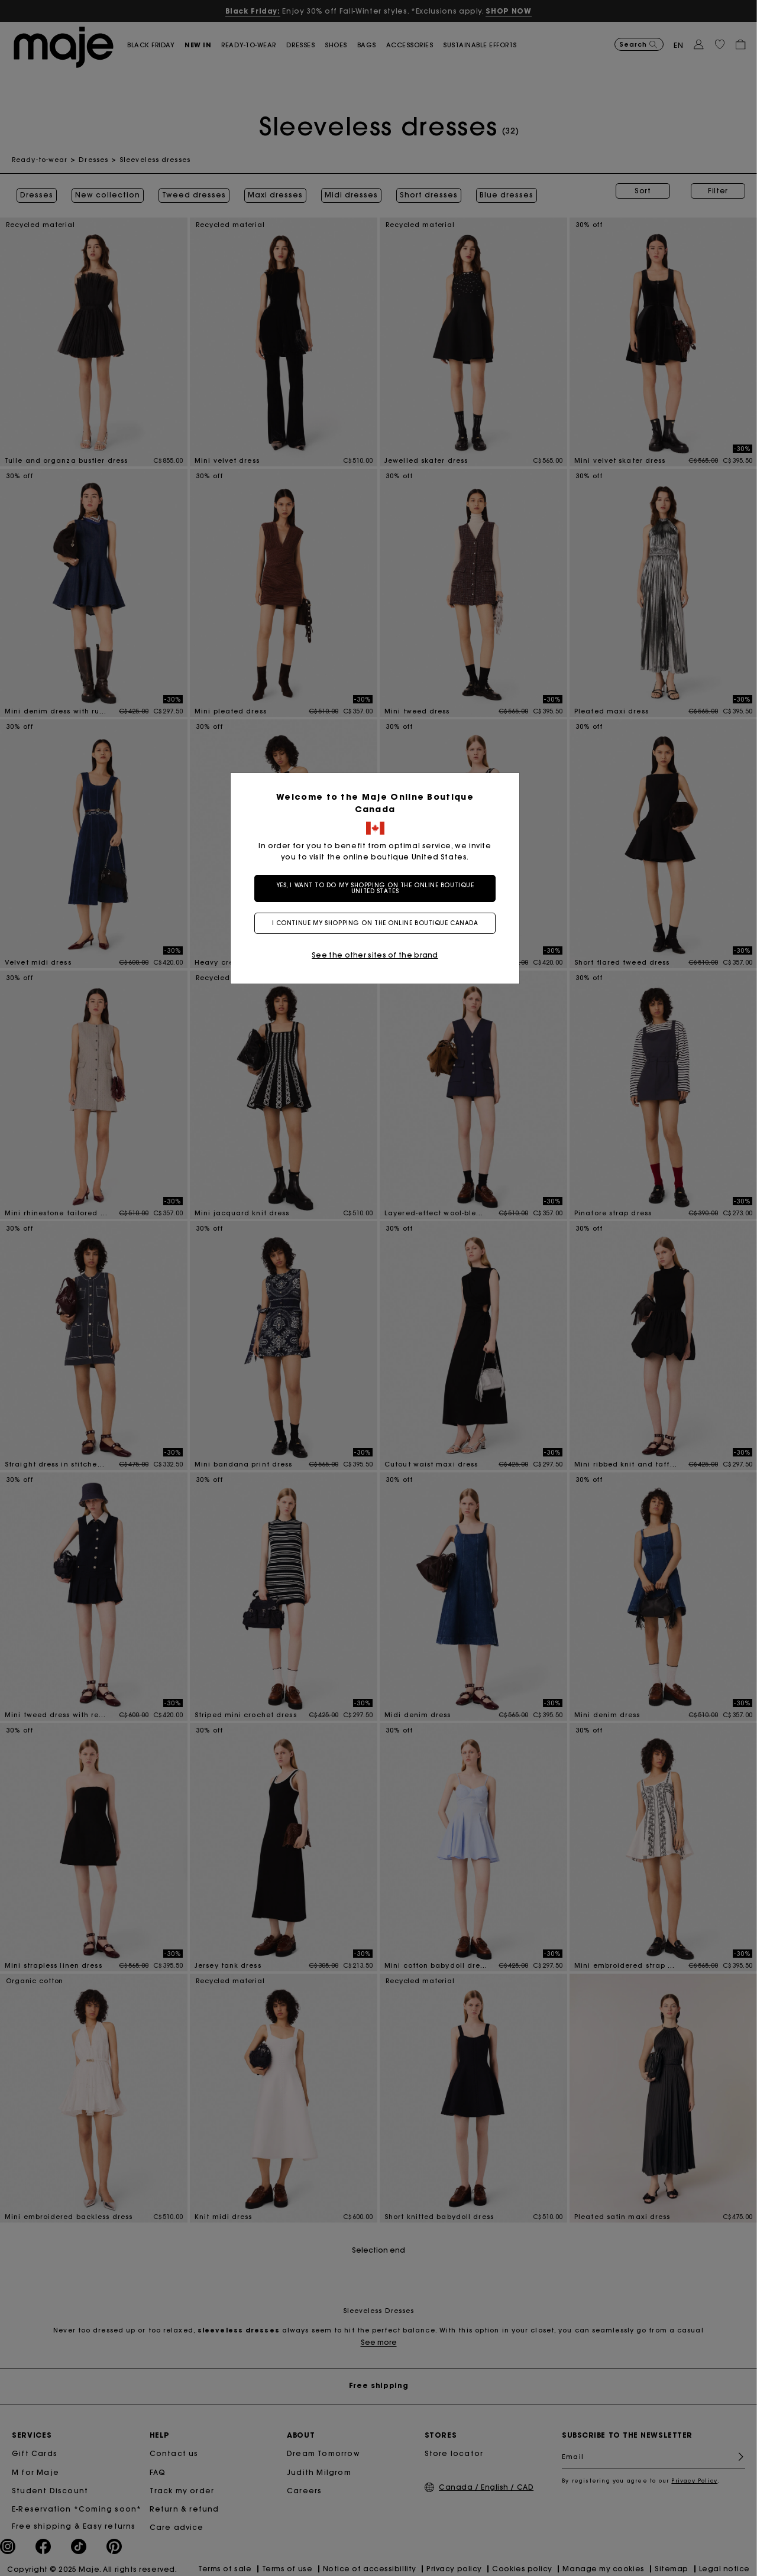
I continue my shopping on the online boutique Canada (379, 923)
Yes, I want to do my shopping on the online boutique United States (379, 888)
